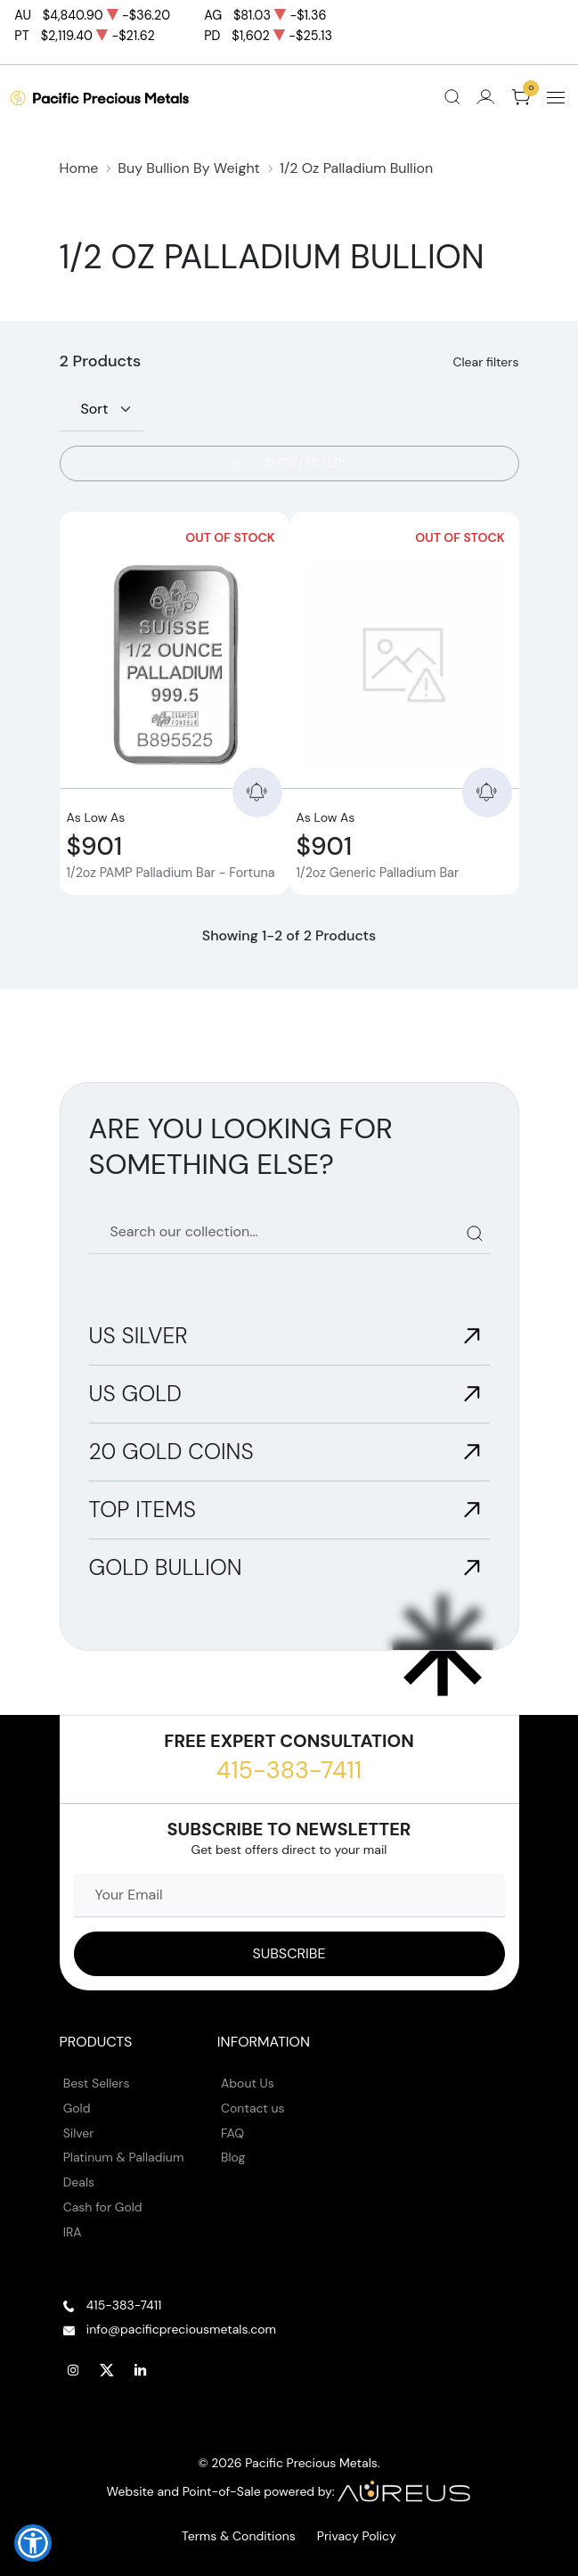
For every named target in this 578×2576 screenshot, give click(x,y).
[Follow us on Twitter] (107, 2370)
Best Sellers (96, 2083)
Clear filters (485, 362)
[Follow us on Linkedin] (140, 2370)
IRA (72, 2232)
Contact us (253, 2108)
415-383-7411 (289, 1769)
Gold (77, 2108)
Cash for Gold (102, 2207)
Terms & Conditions (239, 2536)
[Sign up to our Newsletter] (289, 1954)
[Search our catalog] (289, 1232)
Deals (78, 2182)
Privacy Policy (356, 2536)
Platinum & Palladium (123, 2157)
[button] (33, 2543)
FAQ (232, 2133)
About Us (247, 2083)
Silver (78, 2133)
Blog (233, 2157)
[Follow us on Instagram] (74, 2370)
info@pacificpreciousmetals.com (181, 2329)
